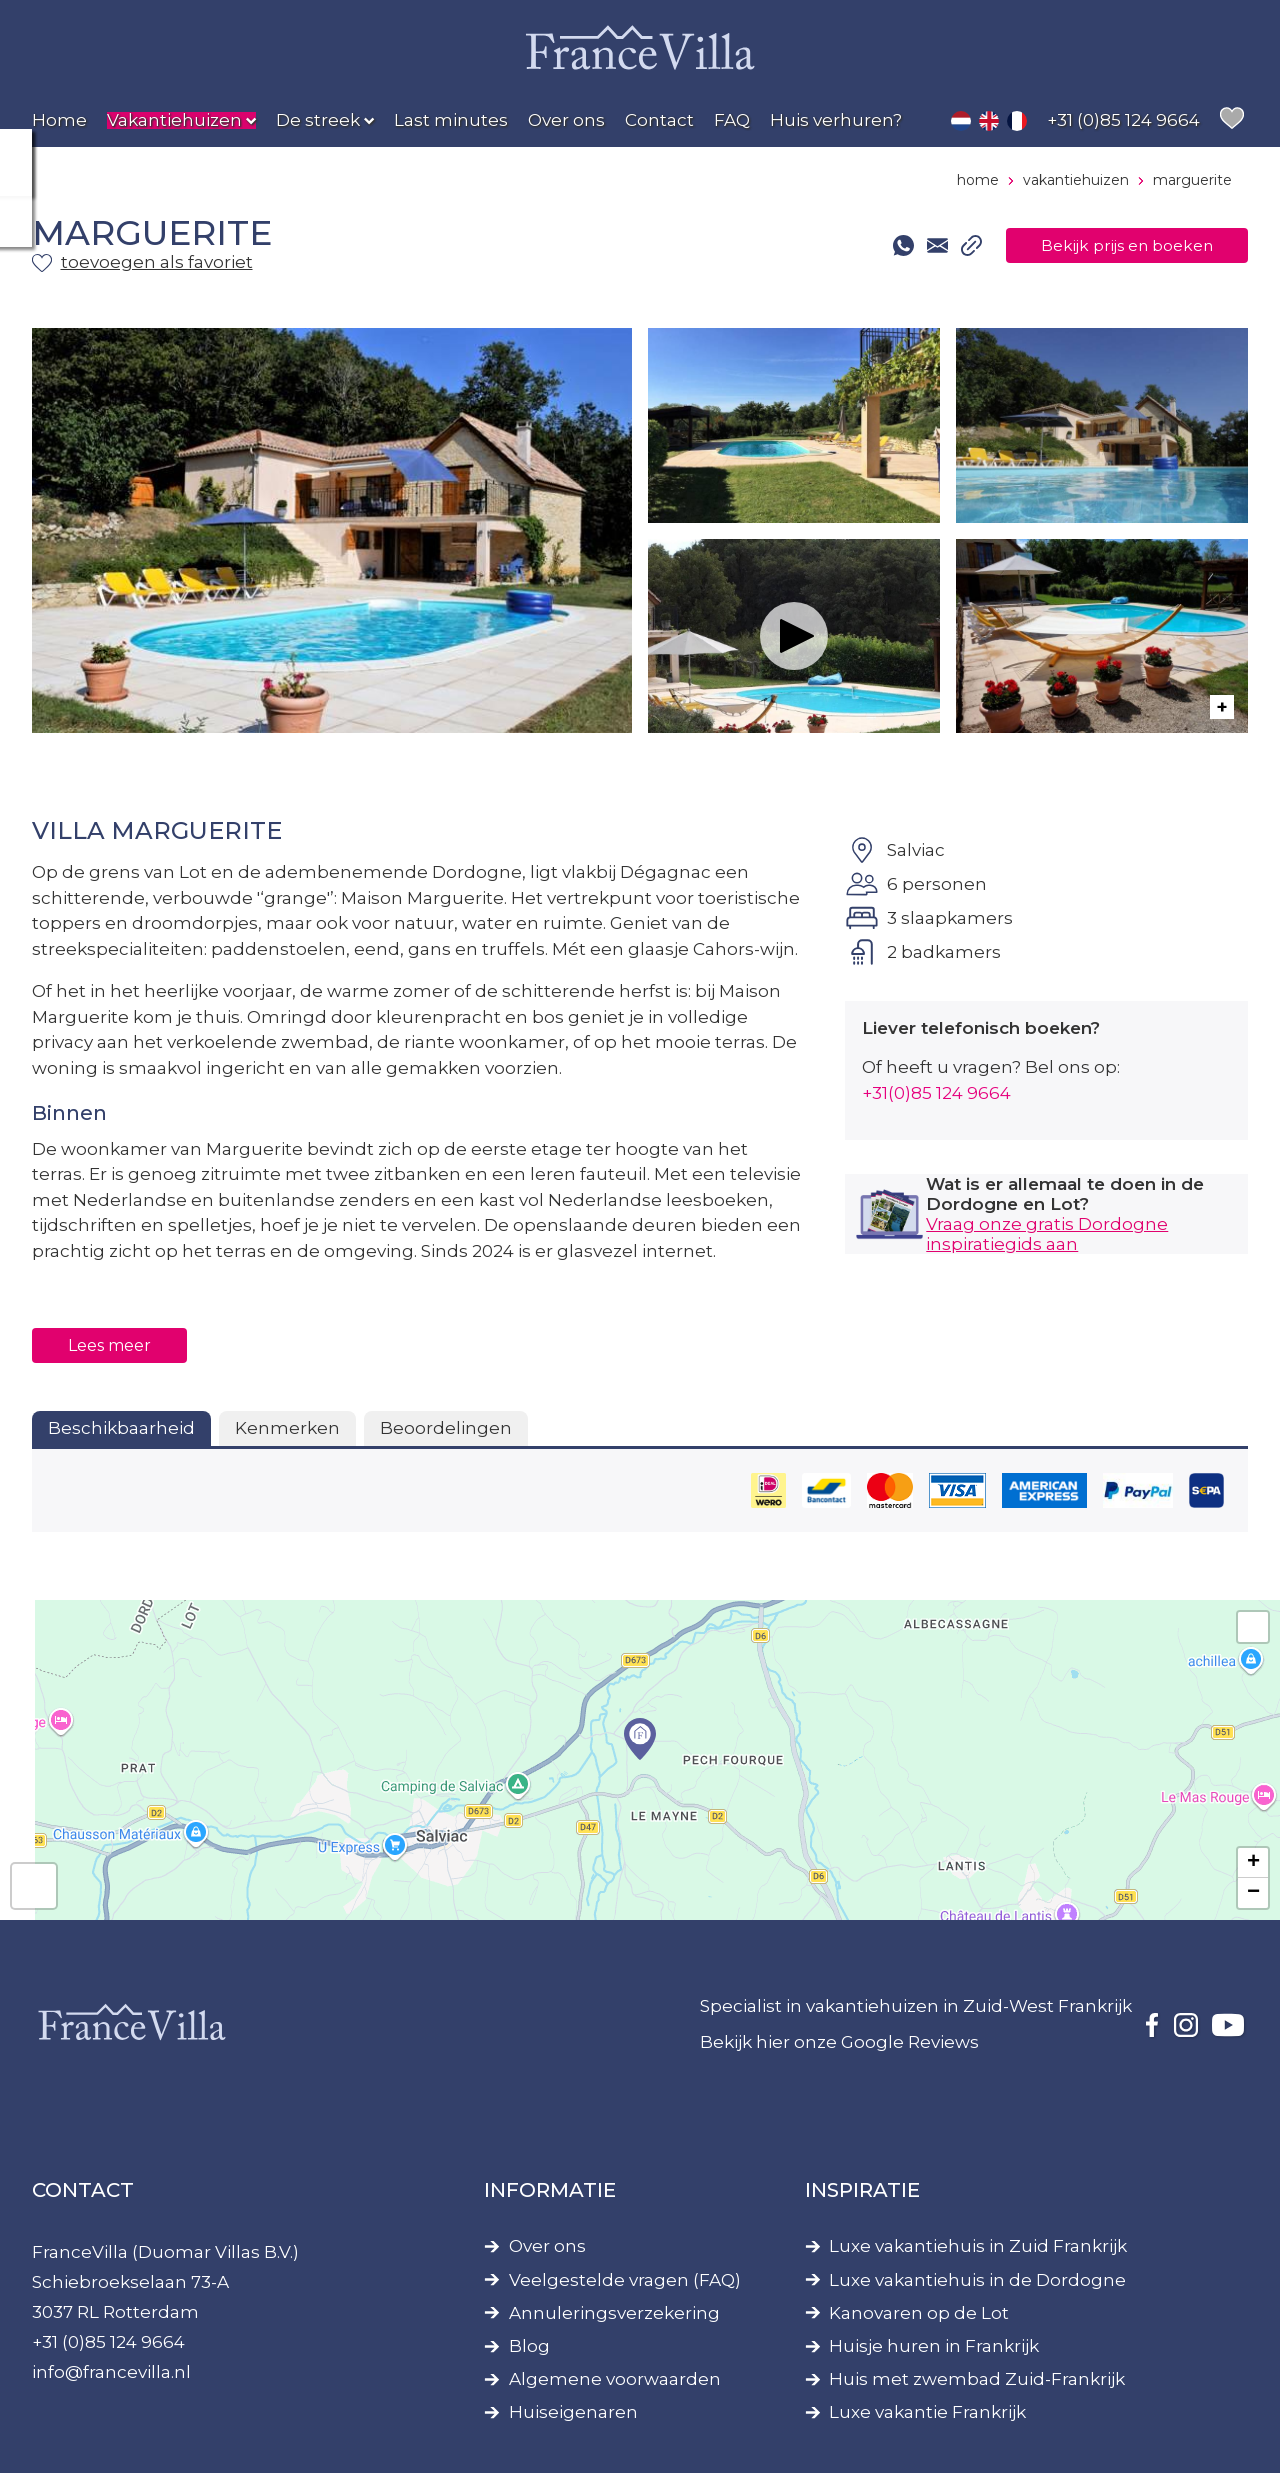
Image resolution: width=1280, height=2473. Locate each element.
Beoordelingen (446, 1428)
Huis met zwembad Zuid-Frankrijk (977, 2379)
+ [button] (1253, 1863)
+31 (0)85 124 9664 (108, 2342)
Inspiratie (862, 2190)
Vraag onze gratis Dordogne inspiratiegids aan (1047, 1234)
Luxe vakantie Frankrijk (927, 2412)
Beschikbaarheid (121, 1428)
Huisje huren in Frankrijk (934, 2346)
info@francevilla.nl (111, 2372)
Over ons (547, 2246)
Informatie (550, 2190)
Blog (529, 2346)
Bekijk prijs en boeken (1111, 245)
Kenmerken (287, 1428)
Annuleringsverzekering (614, 2313)
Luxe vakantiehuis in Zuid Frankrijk (978, 2246)
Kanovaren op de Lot (919, 2313)
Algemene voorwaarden (615, 2379)
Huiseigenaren (573, 2412)
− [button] (1253, 1893)
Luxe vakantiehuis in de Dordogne (977, 2280)
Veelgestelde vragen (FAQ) (625, 2280)
